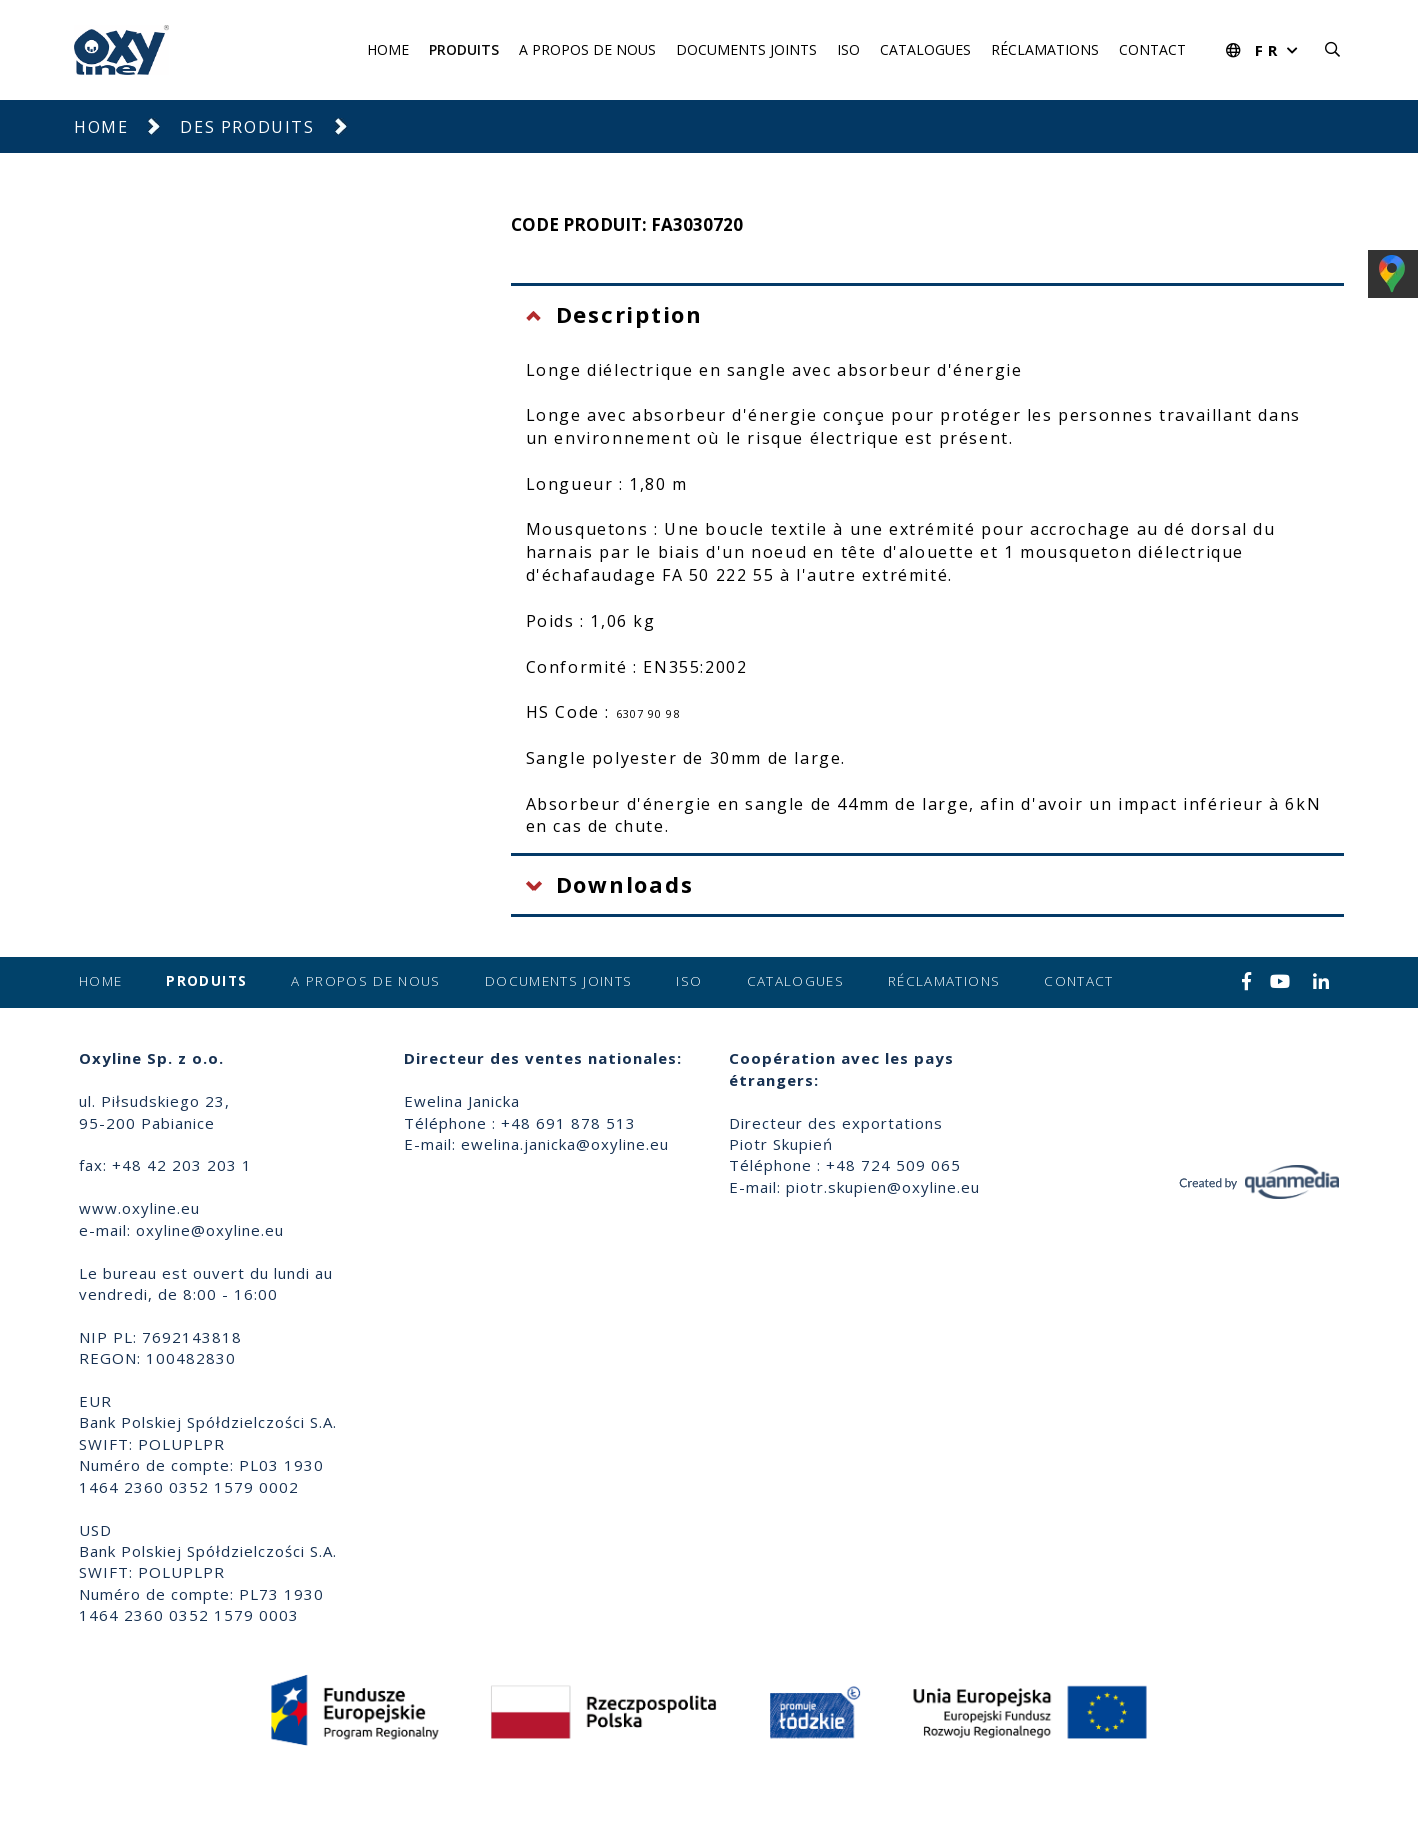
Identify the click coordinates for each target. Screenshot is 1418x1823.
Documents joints (746, 49)
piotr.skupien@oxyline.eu (883, 1187)
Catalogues (925, 49)
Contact (1152, 49)
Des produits (247, 127)
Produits (464, 49)
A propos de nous (587, 49)
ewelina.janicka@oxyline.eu (565, 1144)
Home (388, 49)
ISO (848, 49)
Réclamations (1045, 49)
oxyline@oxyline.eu (210, 1230)
